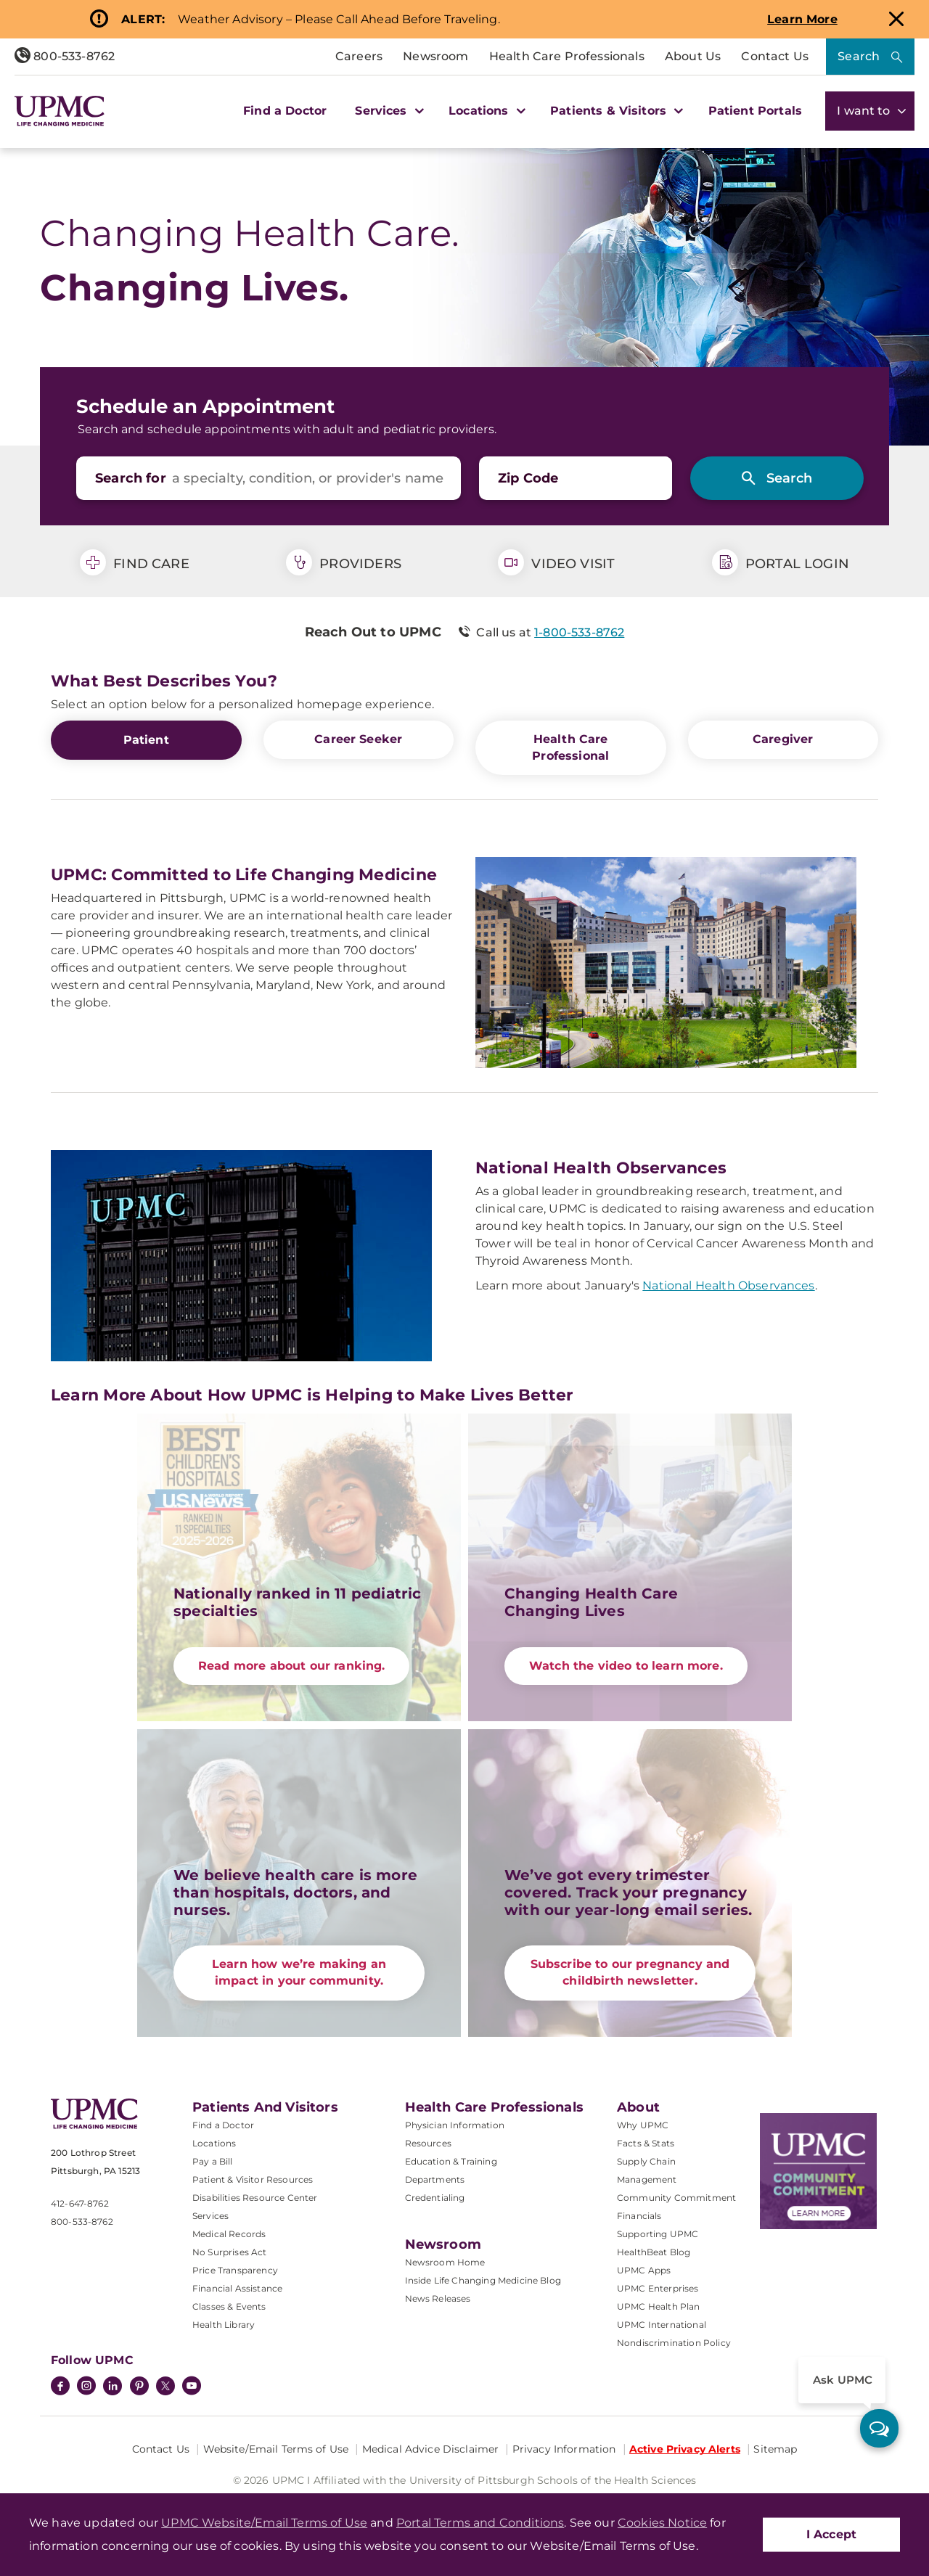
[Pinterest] (139, 2386)
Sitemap (775, 2448)
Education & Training (451, 2160)
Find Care (134, 562)
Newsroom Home (445, 2261)
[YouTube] (191, 2386)
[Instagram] (86, 2386)
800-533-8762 (65, 56)
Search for (130, 478)
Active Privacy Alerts (684, 2448)
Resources (428, 2142)
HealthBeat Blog (653, 2251)
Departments (435, 2178)
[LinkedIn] (112, 2386)
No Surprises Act (229, 2251)
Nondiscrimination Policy (674, 2342)
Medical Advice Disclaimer (430, 2448)
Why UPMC (642, 2124)
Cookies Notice (662, 2523)
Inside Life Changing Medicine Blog (483, 2279)
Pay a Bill (212, 2160)
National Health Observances (728, 1285)
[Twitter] (165, 2385)
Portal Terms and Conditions (480, 2523)
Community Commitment (676, 2196)
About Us (693, 56)
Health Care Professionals (566, 56)
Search (859, 56)
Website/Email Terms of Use (276, 2448)
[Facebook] (60, 2386)
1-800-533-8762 (579, 632)
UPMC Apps (644, 2269)
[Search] (777, 478)
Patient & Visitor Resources (252, 2178)
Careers (358, 56)
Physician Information (454, 2124)
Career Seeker (358, 739)
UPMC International (661, 2323)
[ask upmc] (879, 2428)
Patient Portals (755, 111)
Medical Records (229, 2233)
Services (210, 2215)
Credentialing (435, 2196)
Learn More (802, 19)
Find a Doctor (285, 111)
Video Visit (556, 562)
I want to (870, 111)
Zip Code (528, 478)
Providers (343, 562)
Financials (639, 2215)
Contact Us (775, 56)
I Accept (831, 2534)
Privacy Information (564, 2448)
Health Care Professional (570, 747)
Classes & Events (229, 2305)
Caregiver (783, 739)
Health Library (223, 2323)
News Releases (438, 2297)
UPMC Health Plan (658, 2305)
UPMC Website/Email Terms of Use (264, 2523)
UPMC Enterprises (658, 2287)
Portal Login (780, 562)
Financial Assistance (237, 2287)
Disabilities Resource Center (254, 2196)
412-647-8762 (80, 2202)
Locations (214, 2142)
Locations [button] (485, 111)
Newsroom (435, 56)
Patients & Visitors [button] (614, 111)
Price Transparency (235, 2269)
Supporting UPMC (657, 2233)
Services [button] (387, 111)
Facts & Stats (645, 2142)
